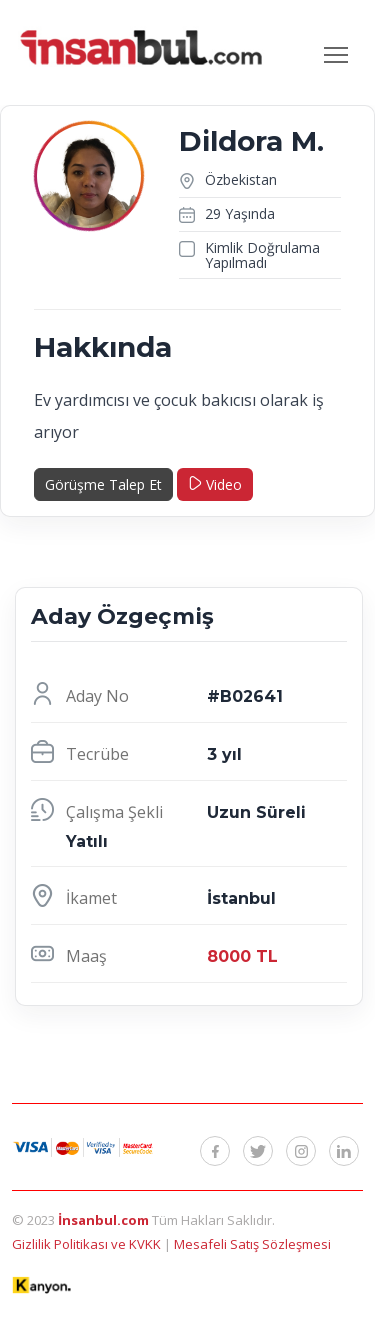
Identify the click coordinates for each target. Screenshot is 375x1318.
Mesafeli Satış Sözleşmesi (252, 1244)
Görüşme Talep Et (103, 484)
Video (215, 484)
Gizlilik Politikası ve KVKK (88, 1244)
